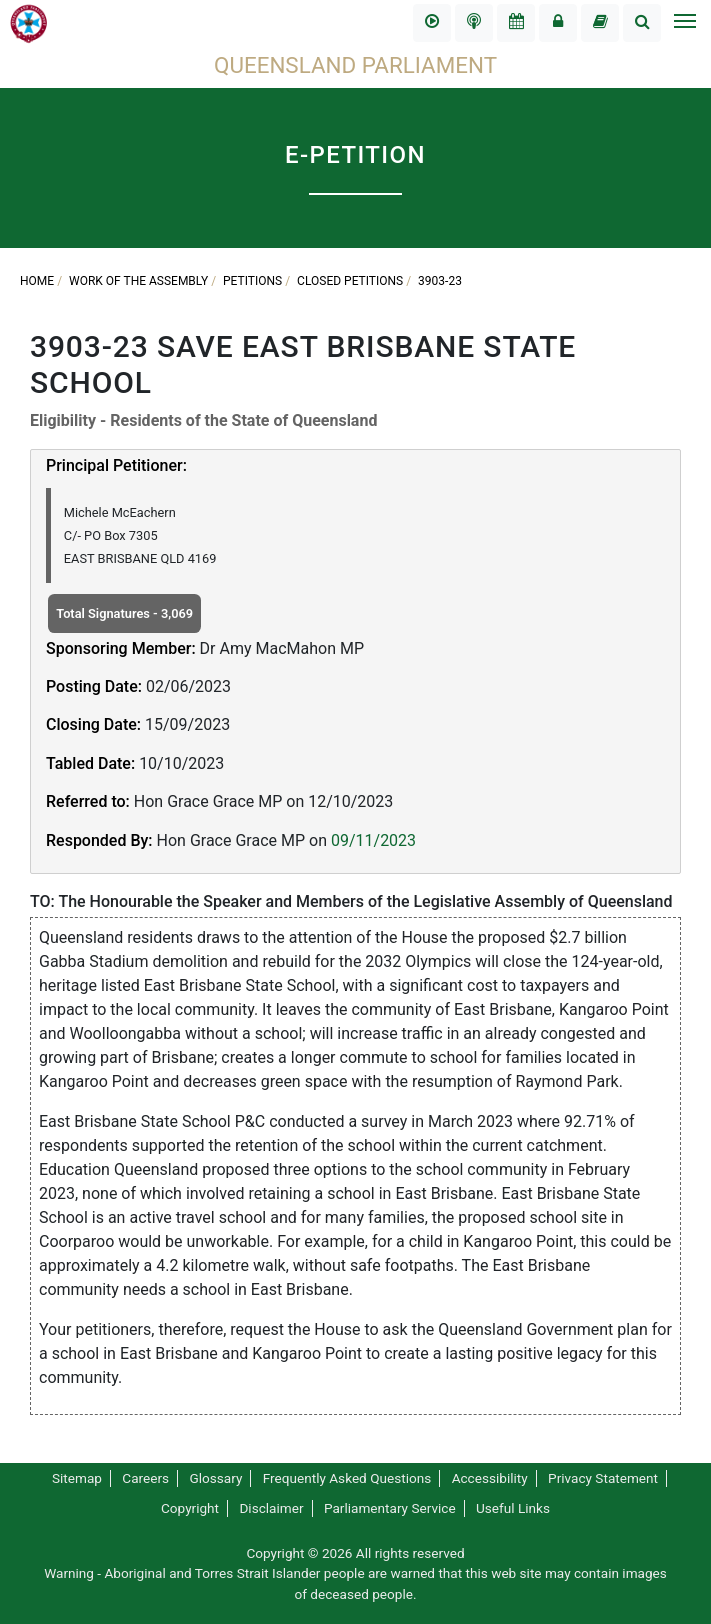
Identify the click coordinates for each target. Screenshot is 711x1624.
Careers (145, 1478)
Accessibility (490, 1478)
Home (37, 281)
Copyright (190, 1508)
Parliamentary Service (390, 1508)
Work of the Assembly (138, 281)
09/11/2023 (373, 840)
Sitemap (77, 1478)
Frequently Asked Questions (347, 1478)
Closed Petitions (350, 281)
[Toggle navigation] (684, 23)
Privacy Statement (603, 1478)
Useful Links (513, 1508)
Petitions (252, 281)
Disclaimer (271, 1508)
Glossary (215, 1478)
